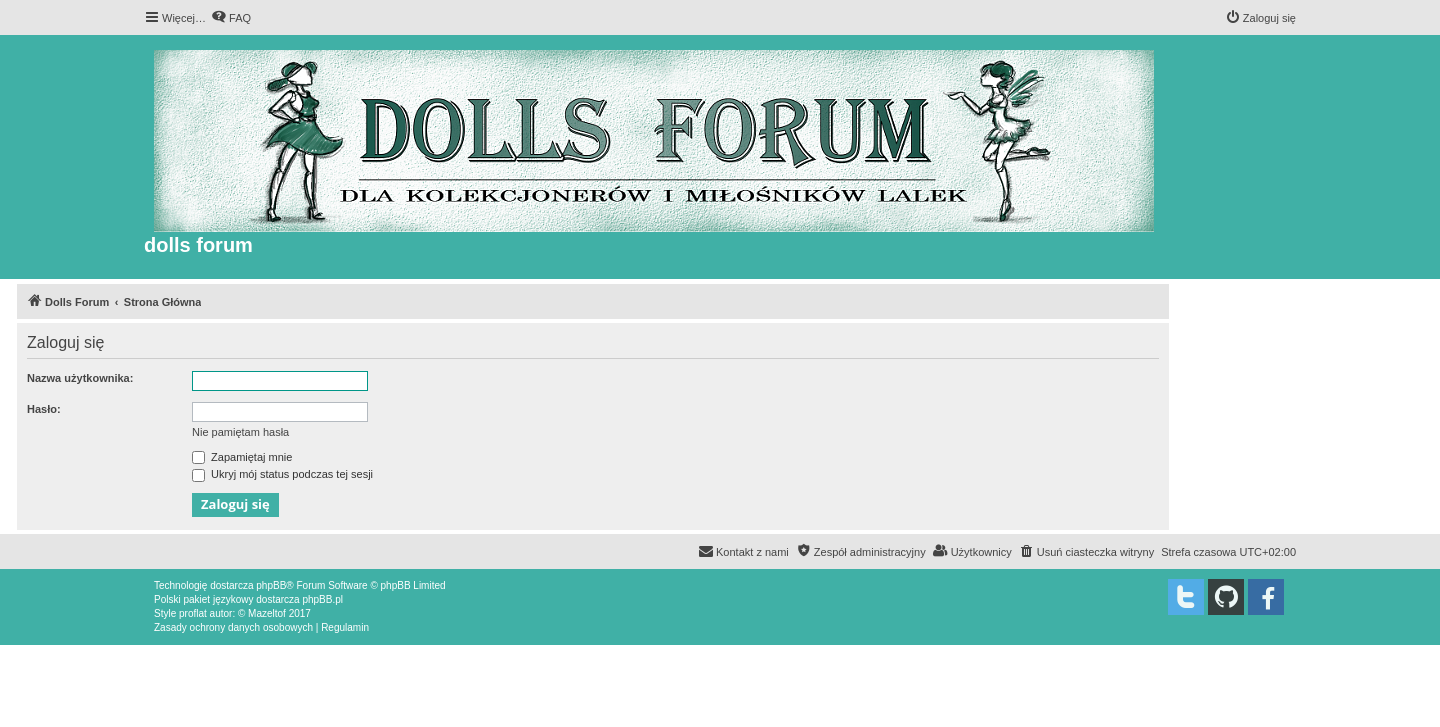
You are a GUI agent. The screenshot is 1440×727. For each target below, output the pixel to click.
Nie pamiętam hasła (240, 432)
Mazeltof (267, 613)
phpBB (271, 585)
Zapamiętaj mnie (242, 457)
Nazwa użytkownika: (80, 378)
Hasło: (44, 409)
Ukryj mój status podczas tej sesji (282, 474)
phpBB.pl (322, 599)
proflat (193, 613)
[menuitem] (231, 18)
